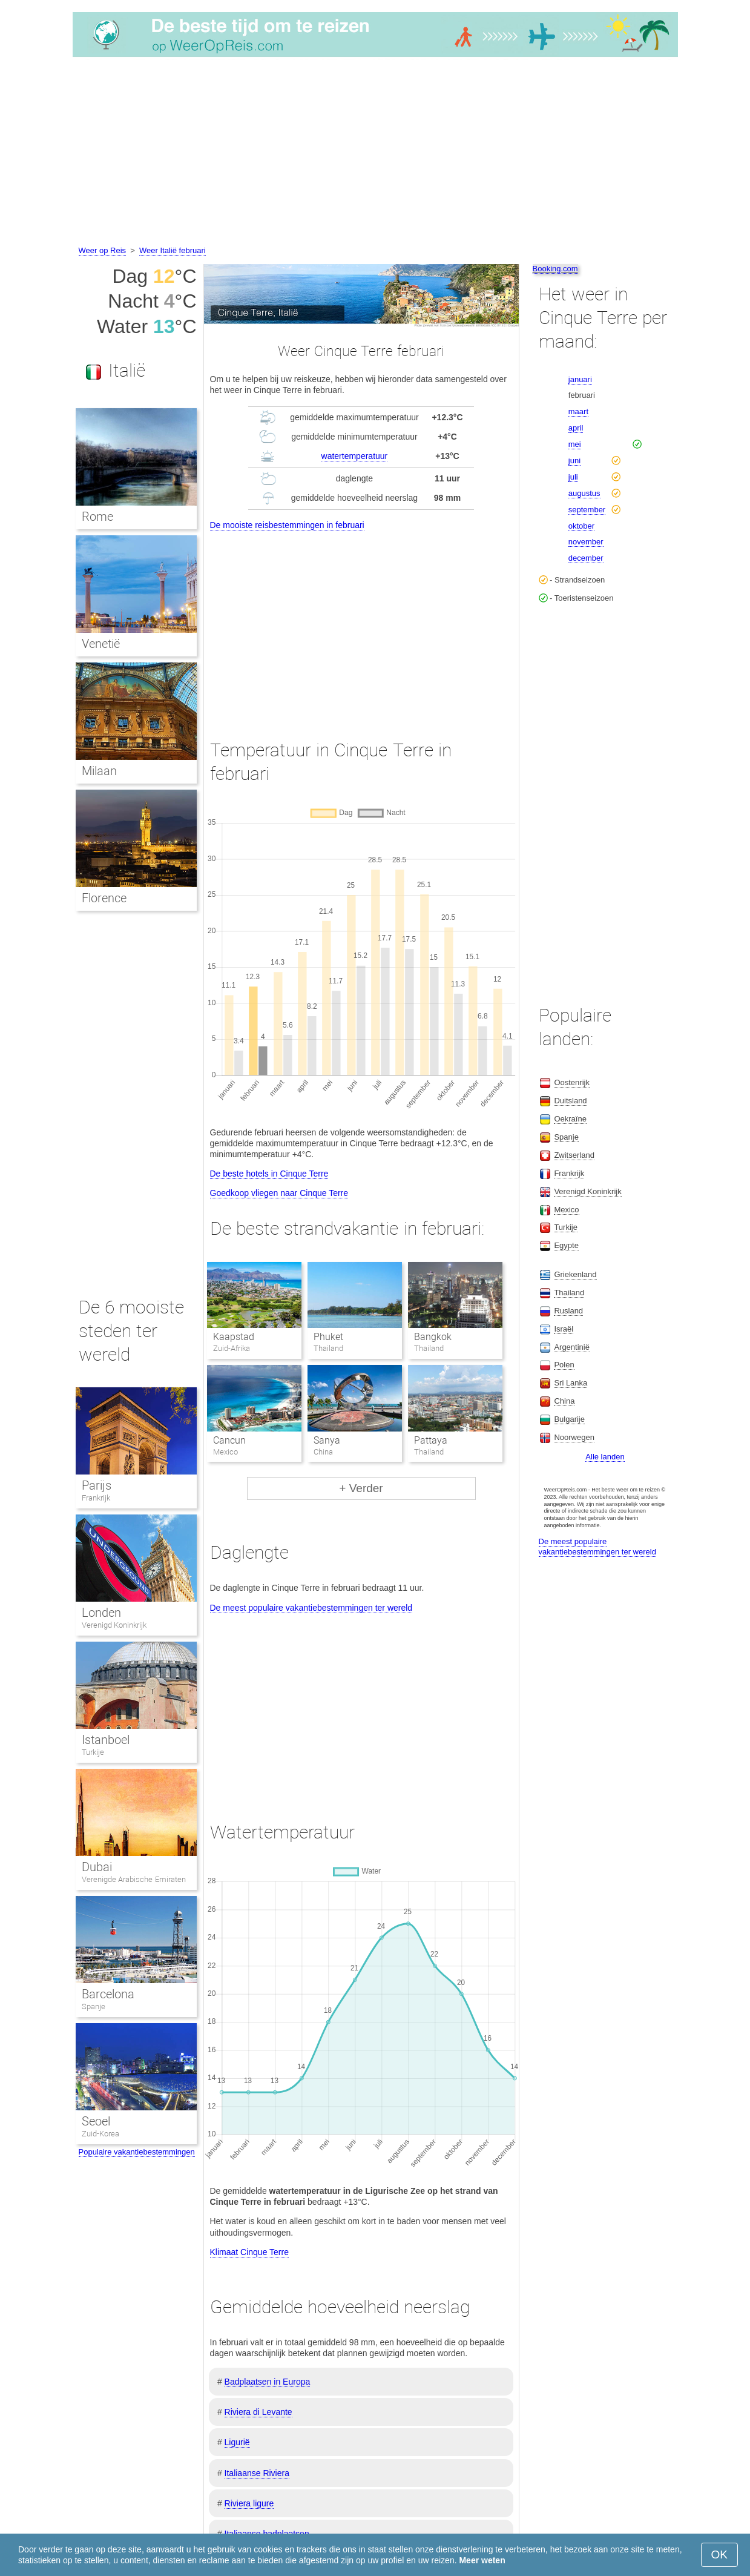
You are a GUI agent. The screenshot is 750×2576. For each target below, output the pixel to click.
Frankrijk (96, 1497)
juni (574, 460)
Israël (563, 1328)
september (586, 509)
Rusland (568, 1310)
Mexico (566, 1209)
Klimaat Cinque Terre (249, 2252)
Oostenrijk (572, 1082)
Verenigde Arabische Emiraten (134, 1879)
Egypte (566, 1245)
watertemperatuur (354, 456)
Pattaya (430, 1440)
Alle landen (604, 1456)
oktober (581, 525)
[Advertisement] (375, 153)
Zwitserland (574, 1155)
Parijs (96, 1485)
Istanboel (106, 1739)
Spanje (93, 2006)
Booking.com (555, 268)
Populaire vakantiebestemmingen (137, 2151)
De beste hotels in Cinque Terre (269, 1173)
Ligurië (237, 2442)
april (576, 427)
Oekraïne (570, 1118)
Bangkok (433, 1336)
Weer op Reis (103, 250)
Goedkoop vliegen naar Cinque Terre (279, 1193)
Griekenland (575, 1274)
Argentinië (572, 1347)
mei (574, 444)
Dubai (97, 1867)
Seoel (96, 2121)
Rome (97, 516)
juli (573, 476)
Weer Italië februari (172, 250)
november (586, 541)
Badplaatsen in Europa (268, 2381)
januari (580, 379)
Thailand (569, 1292)
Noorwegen (574, 1437)
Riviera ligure (249, 2503)
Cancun (229, 1440)
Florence (104, 898)
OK (719, 2554)
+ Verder (361, 1488)
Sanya (327, 1440)
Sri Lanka (570, 1382)
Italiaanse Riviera (257, 2473)
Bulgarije (569, 1419)
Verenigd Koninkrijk (114, 1625)
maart (578, 411)
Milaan (99, 771)
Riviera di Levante (258, 2412)
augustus (584, 493)
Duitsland (570, 1100)
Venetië (101, 643)
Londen (101, 1612)
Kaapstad (233, 1336)
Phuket (328, 1336)
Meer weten (482, 2560)
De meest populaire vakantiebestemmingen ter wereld (311, 1608)
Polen (564, 1364)
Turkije (93, 1752)
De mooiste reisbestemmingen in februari (287, 525)
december (586, 558)
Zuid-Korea (100, 2133)
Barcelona (108, 1994)
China (564, 1400)
